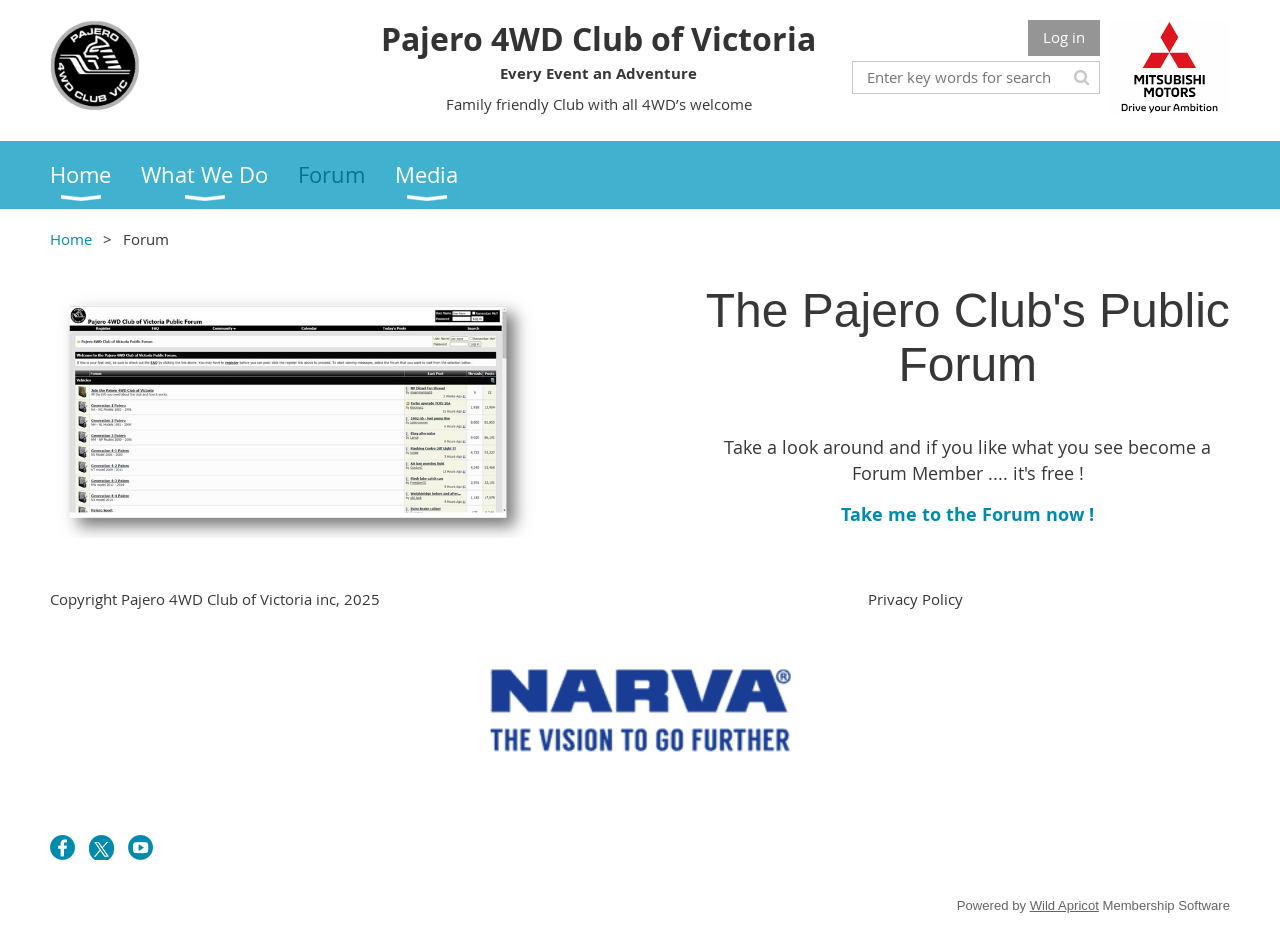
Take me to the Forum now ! (967, 514)
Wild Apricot (1064, 905)
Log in (1064, 37)
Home (71, 239)
